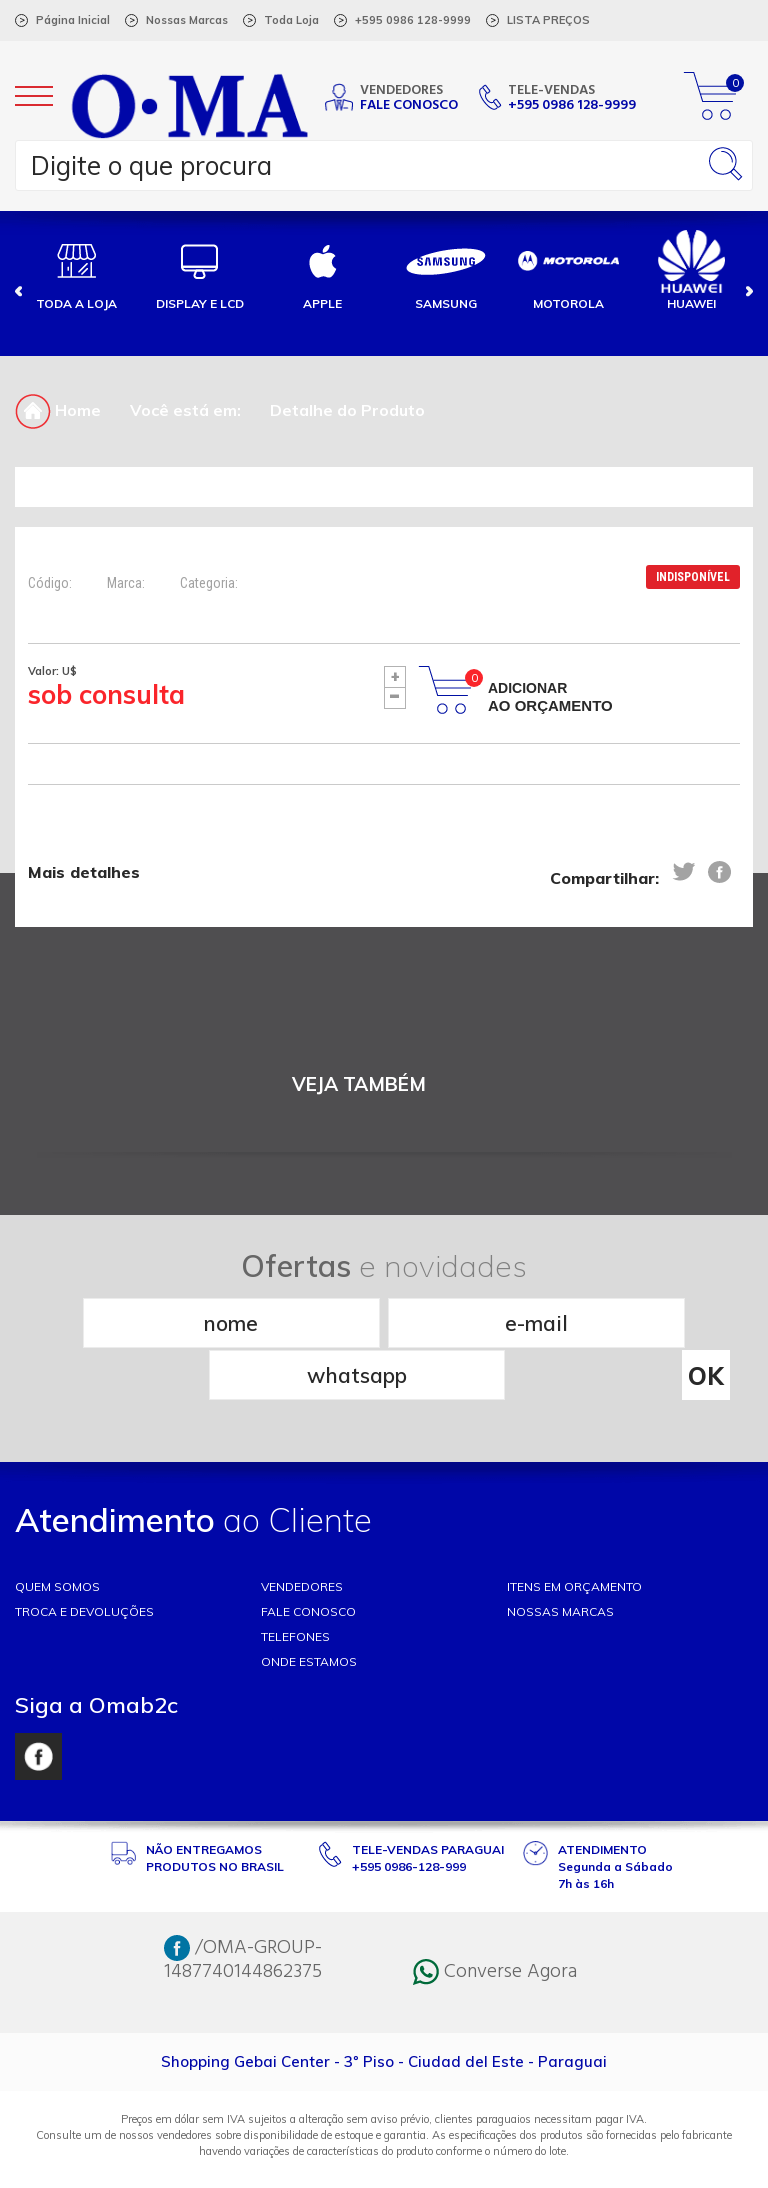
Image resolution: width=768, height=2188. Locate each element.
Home (58, 410)
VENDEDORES (302, 1533)
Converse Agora (495, 1919)
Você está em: (185, 410)
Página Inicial (73, 20)
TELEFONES (295, 1583)
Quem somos (57, 1533)
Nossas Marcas (187, 20)
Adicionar (550, 697)
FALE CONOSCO (308, 1558)
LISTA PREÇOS (548, 20)
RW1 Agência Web (384, 2164)
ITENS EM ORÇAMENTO (574, 1533)
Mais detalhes (84, 873)
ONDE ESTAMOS (309, 1608)
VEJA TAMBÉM (359, 1084)
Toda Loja (291, 20)
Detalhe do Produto (347, 410)
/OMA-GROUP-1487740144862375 (243, 1906)
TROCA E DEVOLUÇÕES (84, 1558)
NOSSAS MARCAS (560, 1558)
